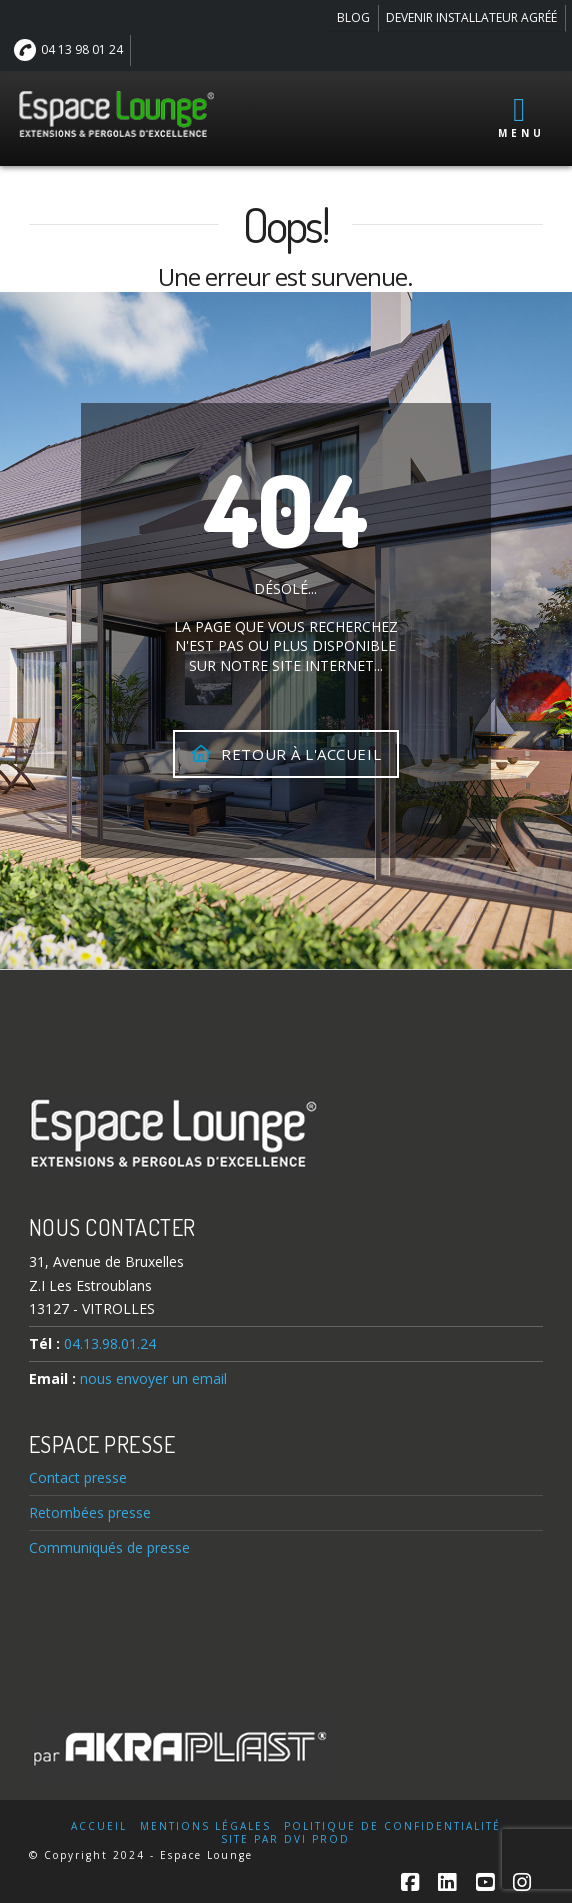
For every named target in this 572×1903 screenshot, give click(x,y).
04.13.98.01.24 (110, 1343)
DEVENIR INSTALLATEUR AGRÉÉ (471, 17)
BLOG (353, 17)
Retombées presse (90, 1512)
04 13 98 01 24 (68, 50)
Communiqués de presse (109, 1547)
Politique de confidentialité (392, 1826)
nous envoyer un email (153, 1378)
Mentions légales (205, 1826)
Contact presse (78, 1477)
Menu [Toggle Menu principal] (521, 117)
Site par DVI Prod (285, 1839)
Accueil (99, 1826)
